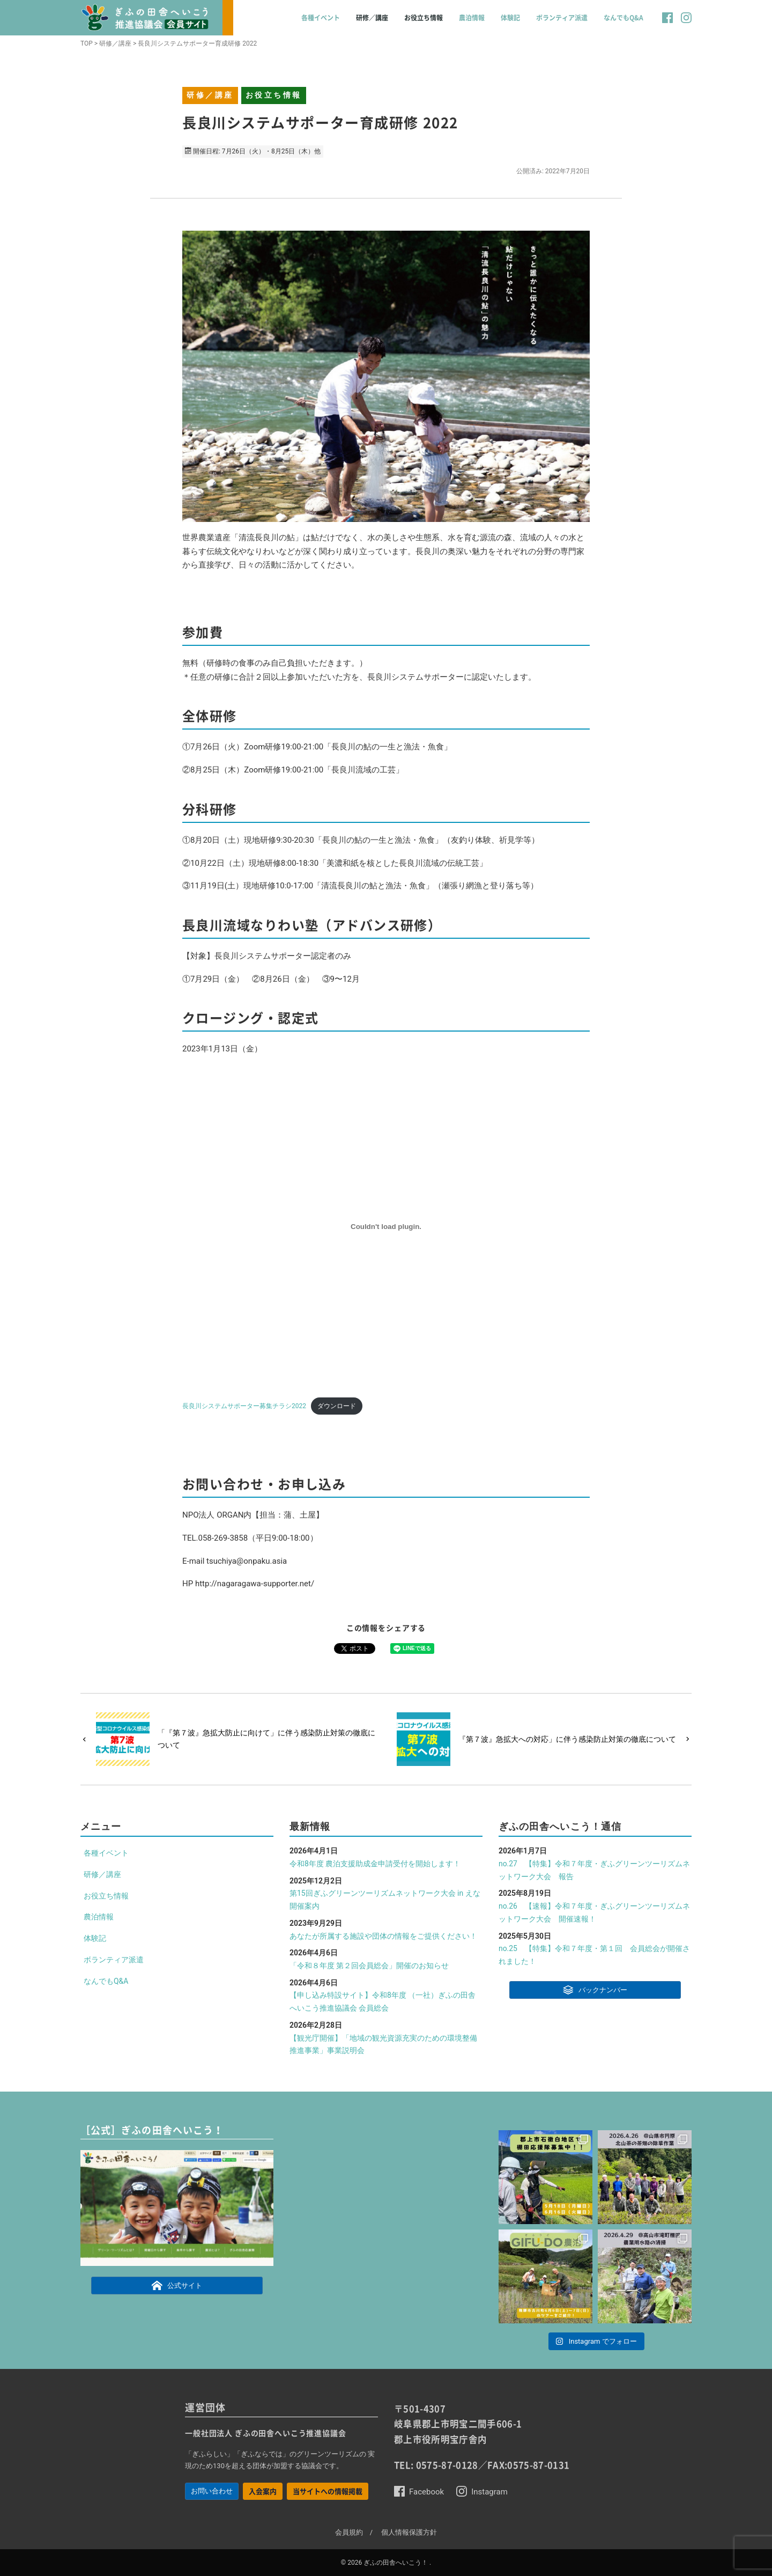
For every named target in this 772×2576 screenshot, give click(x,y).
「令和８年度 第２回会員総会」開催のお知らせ (369, 1965)
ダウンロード (336, 1406)
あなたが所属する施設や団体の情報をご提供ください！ (383, 1936)
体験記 (510, 18)
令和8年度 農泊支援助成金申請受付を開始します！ (375, 1863)
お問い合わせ (212, 2491)
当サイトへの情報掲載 (327, 2491)
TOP (86, 43)
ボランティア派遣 (562, 18)
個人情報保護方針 (409, 2532)
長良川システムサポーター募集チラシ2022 (244, 1406)
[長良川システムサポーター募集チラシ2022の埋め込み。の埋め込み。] (386, 1226)
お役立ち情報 (423, 18)
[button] (667, 23)
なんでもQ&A (623, 18)
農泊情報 (472, 18)
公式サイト (177, 2285)
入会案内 (263, 2491)
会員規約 (349, 2532)
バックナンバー (595, 1989)
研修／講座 (372, 18)
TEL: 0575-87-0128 (436, 2465)
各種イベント (320, 18)
